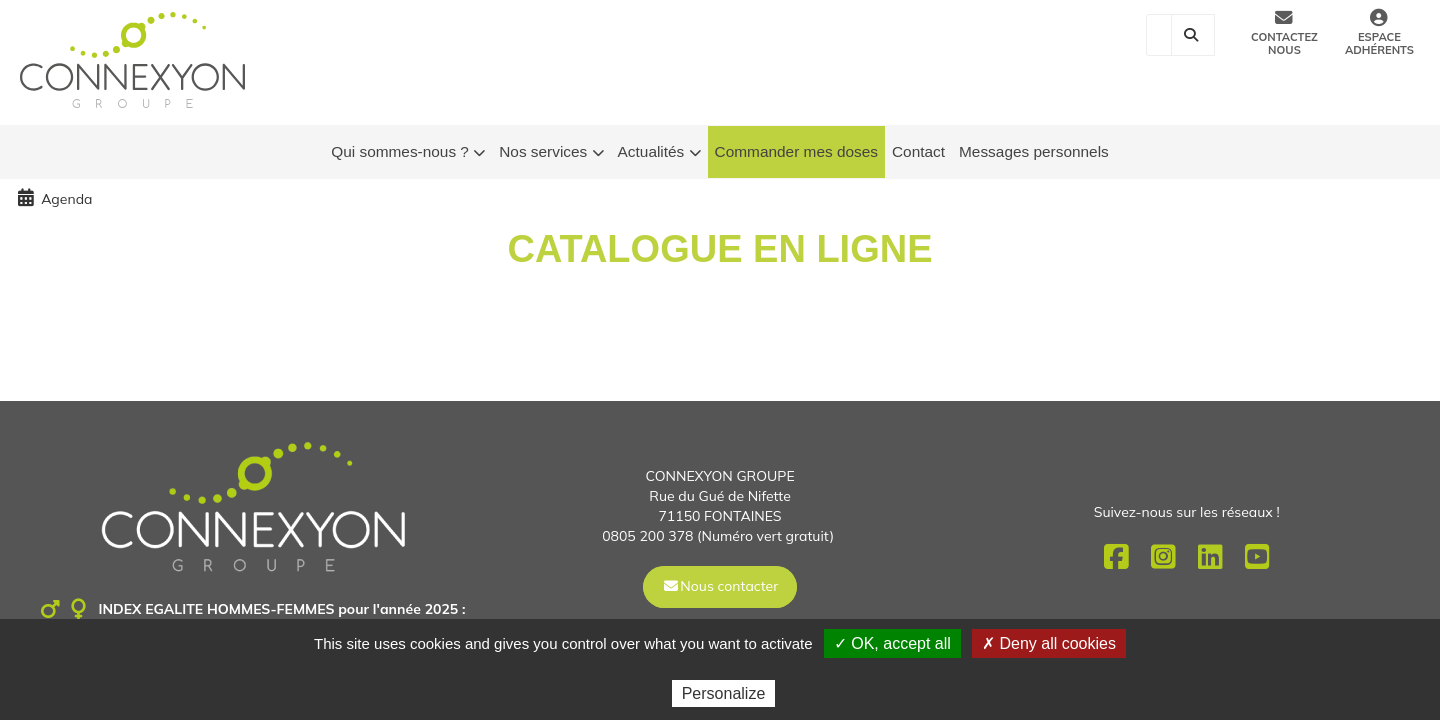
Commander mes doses (796, 151)
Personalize (724, 693)
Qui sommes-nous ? (408, 152)
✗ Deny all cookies (1049, 643)
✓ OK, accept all (892, 643)
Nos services (551, 152)
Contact (918, 151)
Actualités (659, 152)
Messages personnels (1034, 151)
